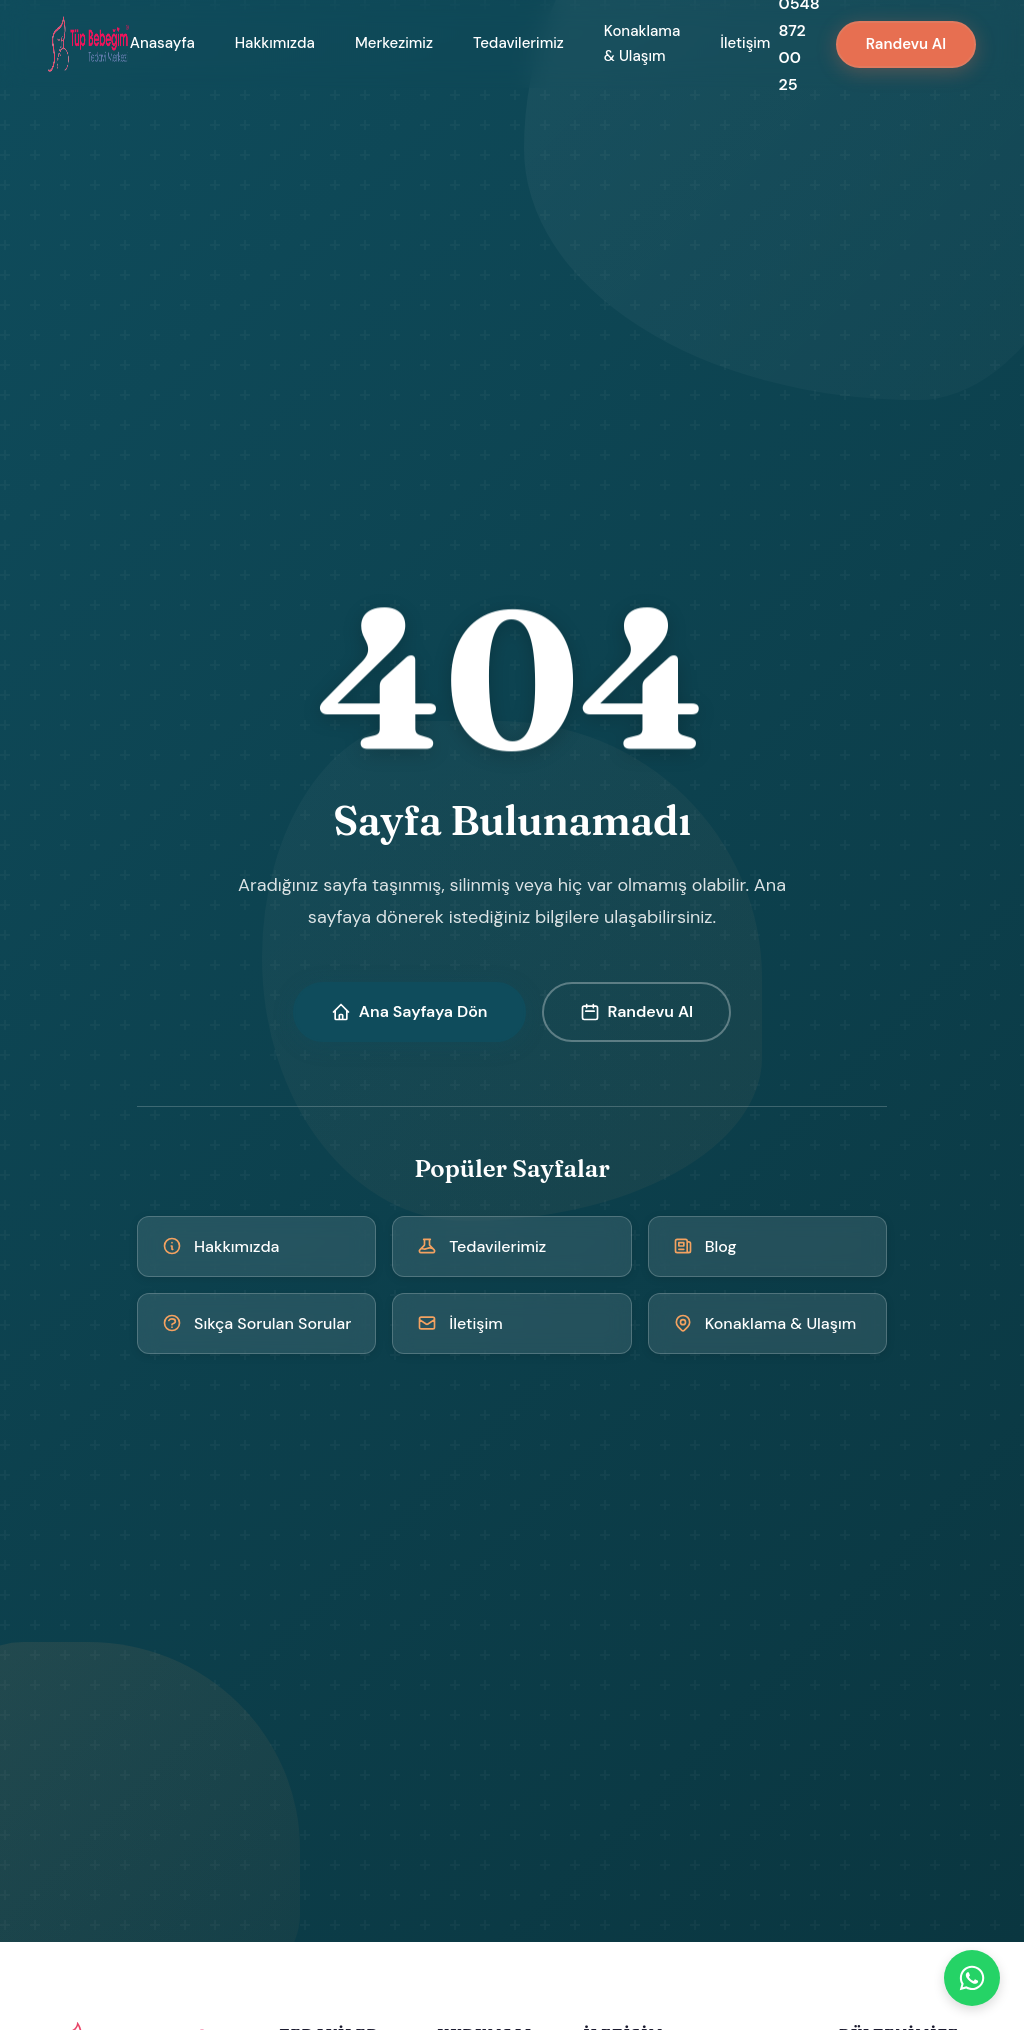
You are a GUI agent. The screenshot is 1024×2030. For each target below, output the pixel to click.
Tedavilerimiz (518, 43)
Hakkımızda (275, 43)
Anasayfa (162, 43)
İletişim (745, 43)
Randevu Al (906, 44)
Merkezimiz (394, 43)
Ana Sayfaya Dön (409, 1011)
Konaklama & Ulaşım (642, 44)
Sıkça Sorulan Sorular (256, 1323)
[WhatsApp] (972, 1978)
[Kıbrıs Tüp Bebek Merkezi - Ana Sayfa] (89, 44)
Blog (705, 1246)
